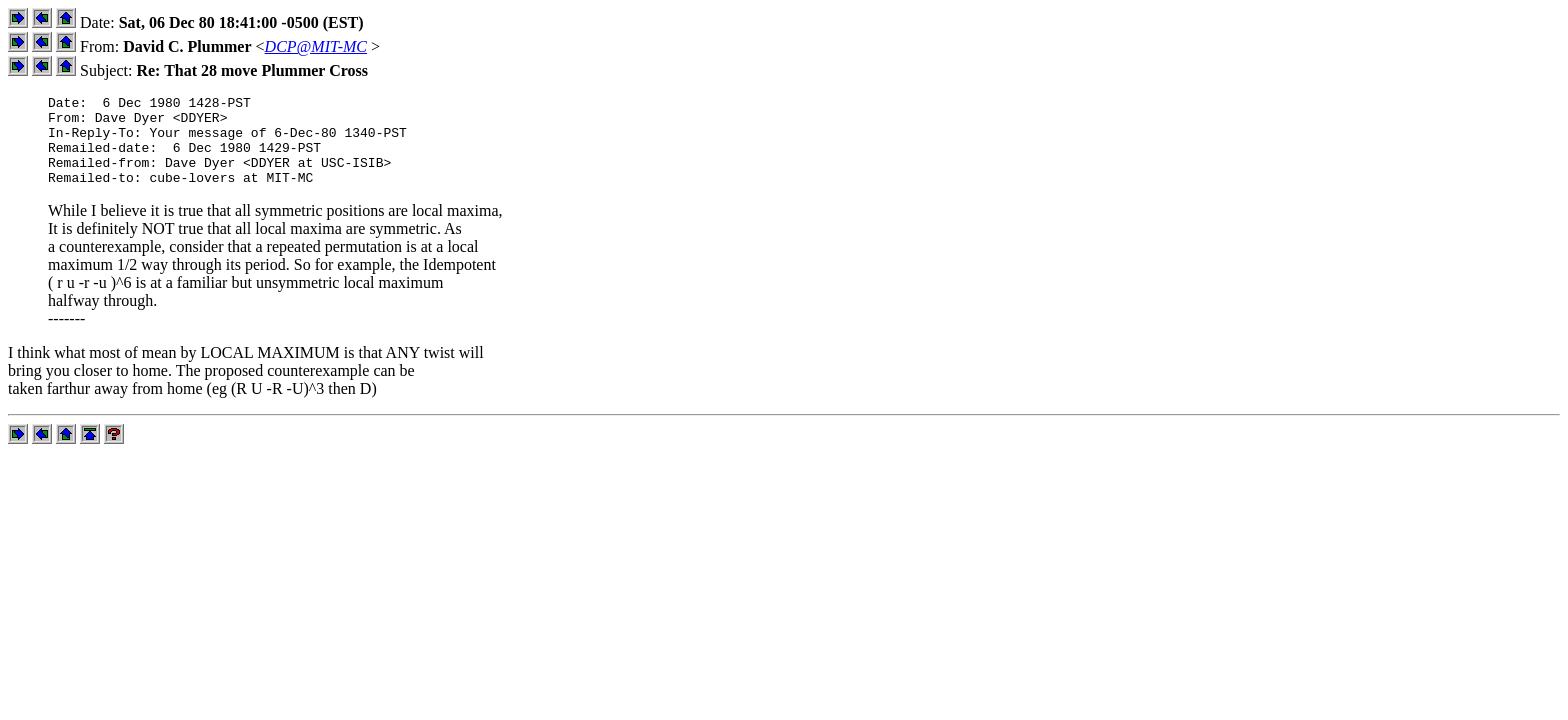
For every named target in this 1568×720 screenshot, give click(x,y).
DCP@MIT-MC (316, 46)
